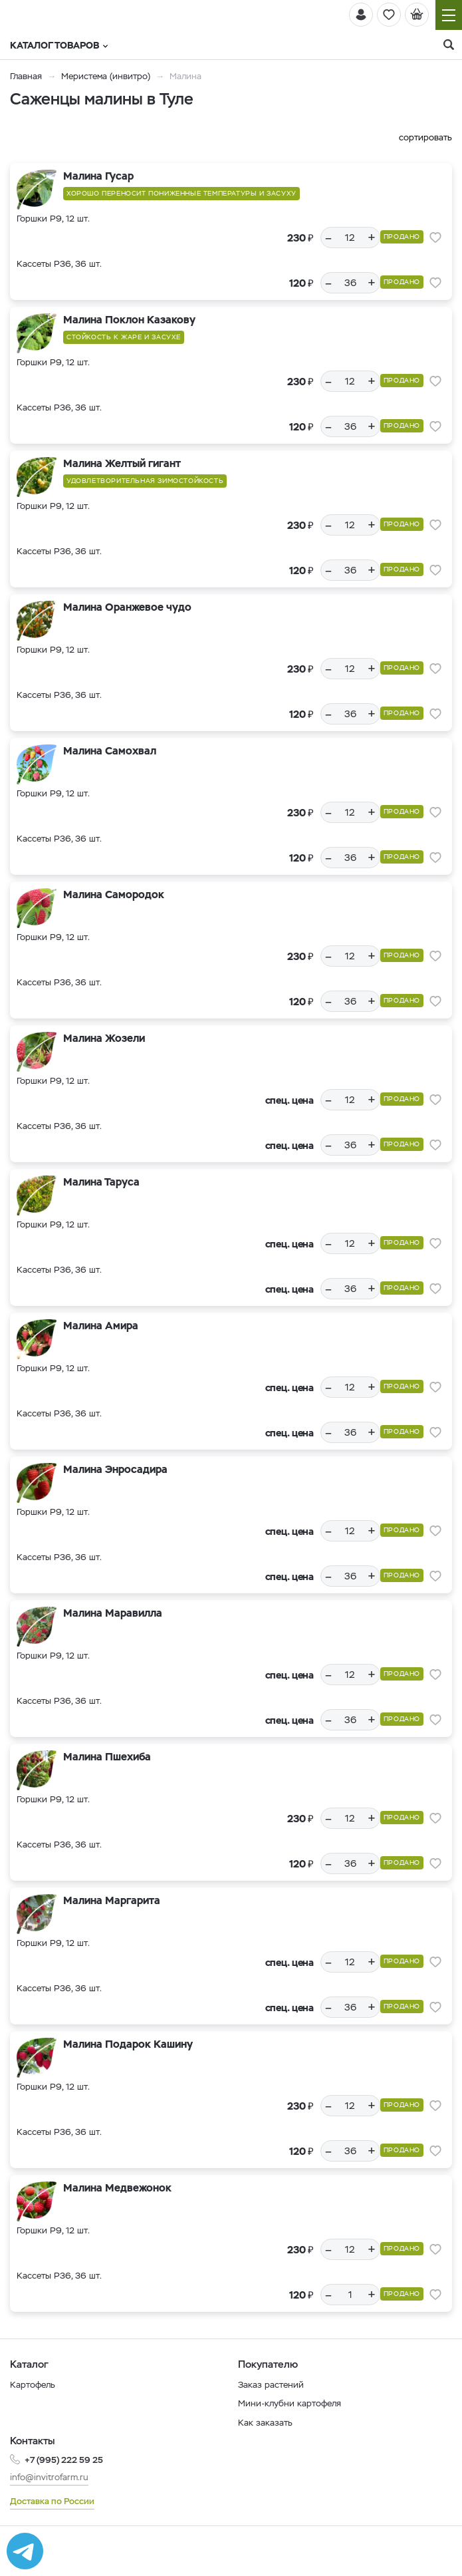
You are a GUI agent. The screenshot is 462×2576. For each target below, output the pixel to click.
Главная (26, 76)
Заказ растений (271, 2384)
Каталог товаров (59, 45)
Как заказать (265, 2422)
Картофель (32, 2384)
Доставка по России (52, 2501)
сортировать (425, 137)
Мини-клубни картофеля (289, 2403)
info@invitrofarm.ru (49, 2477)
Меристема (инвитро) (107, 76)
